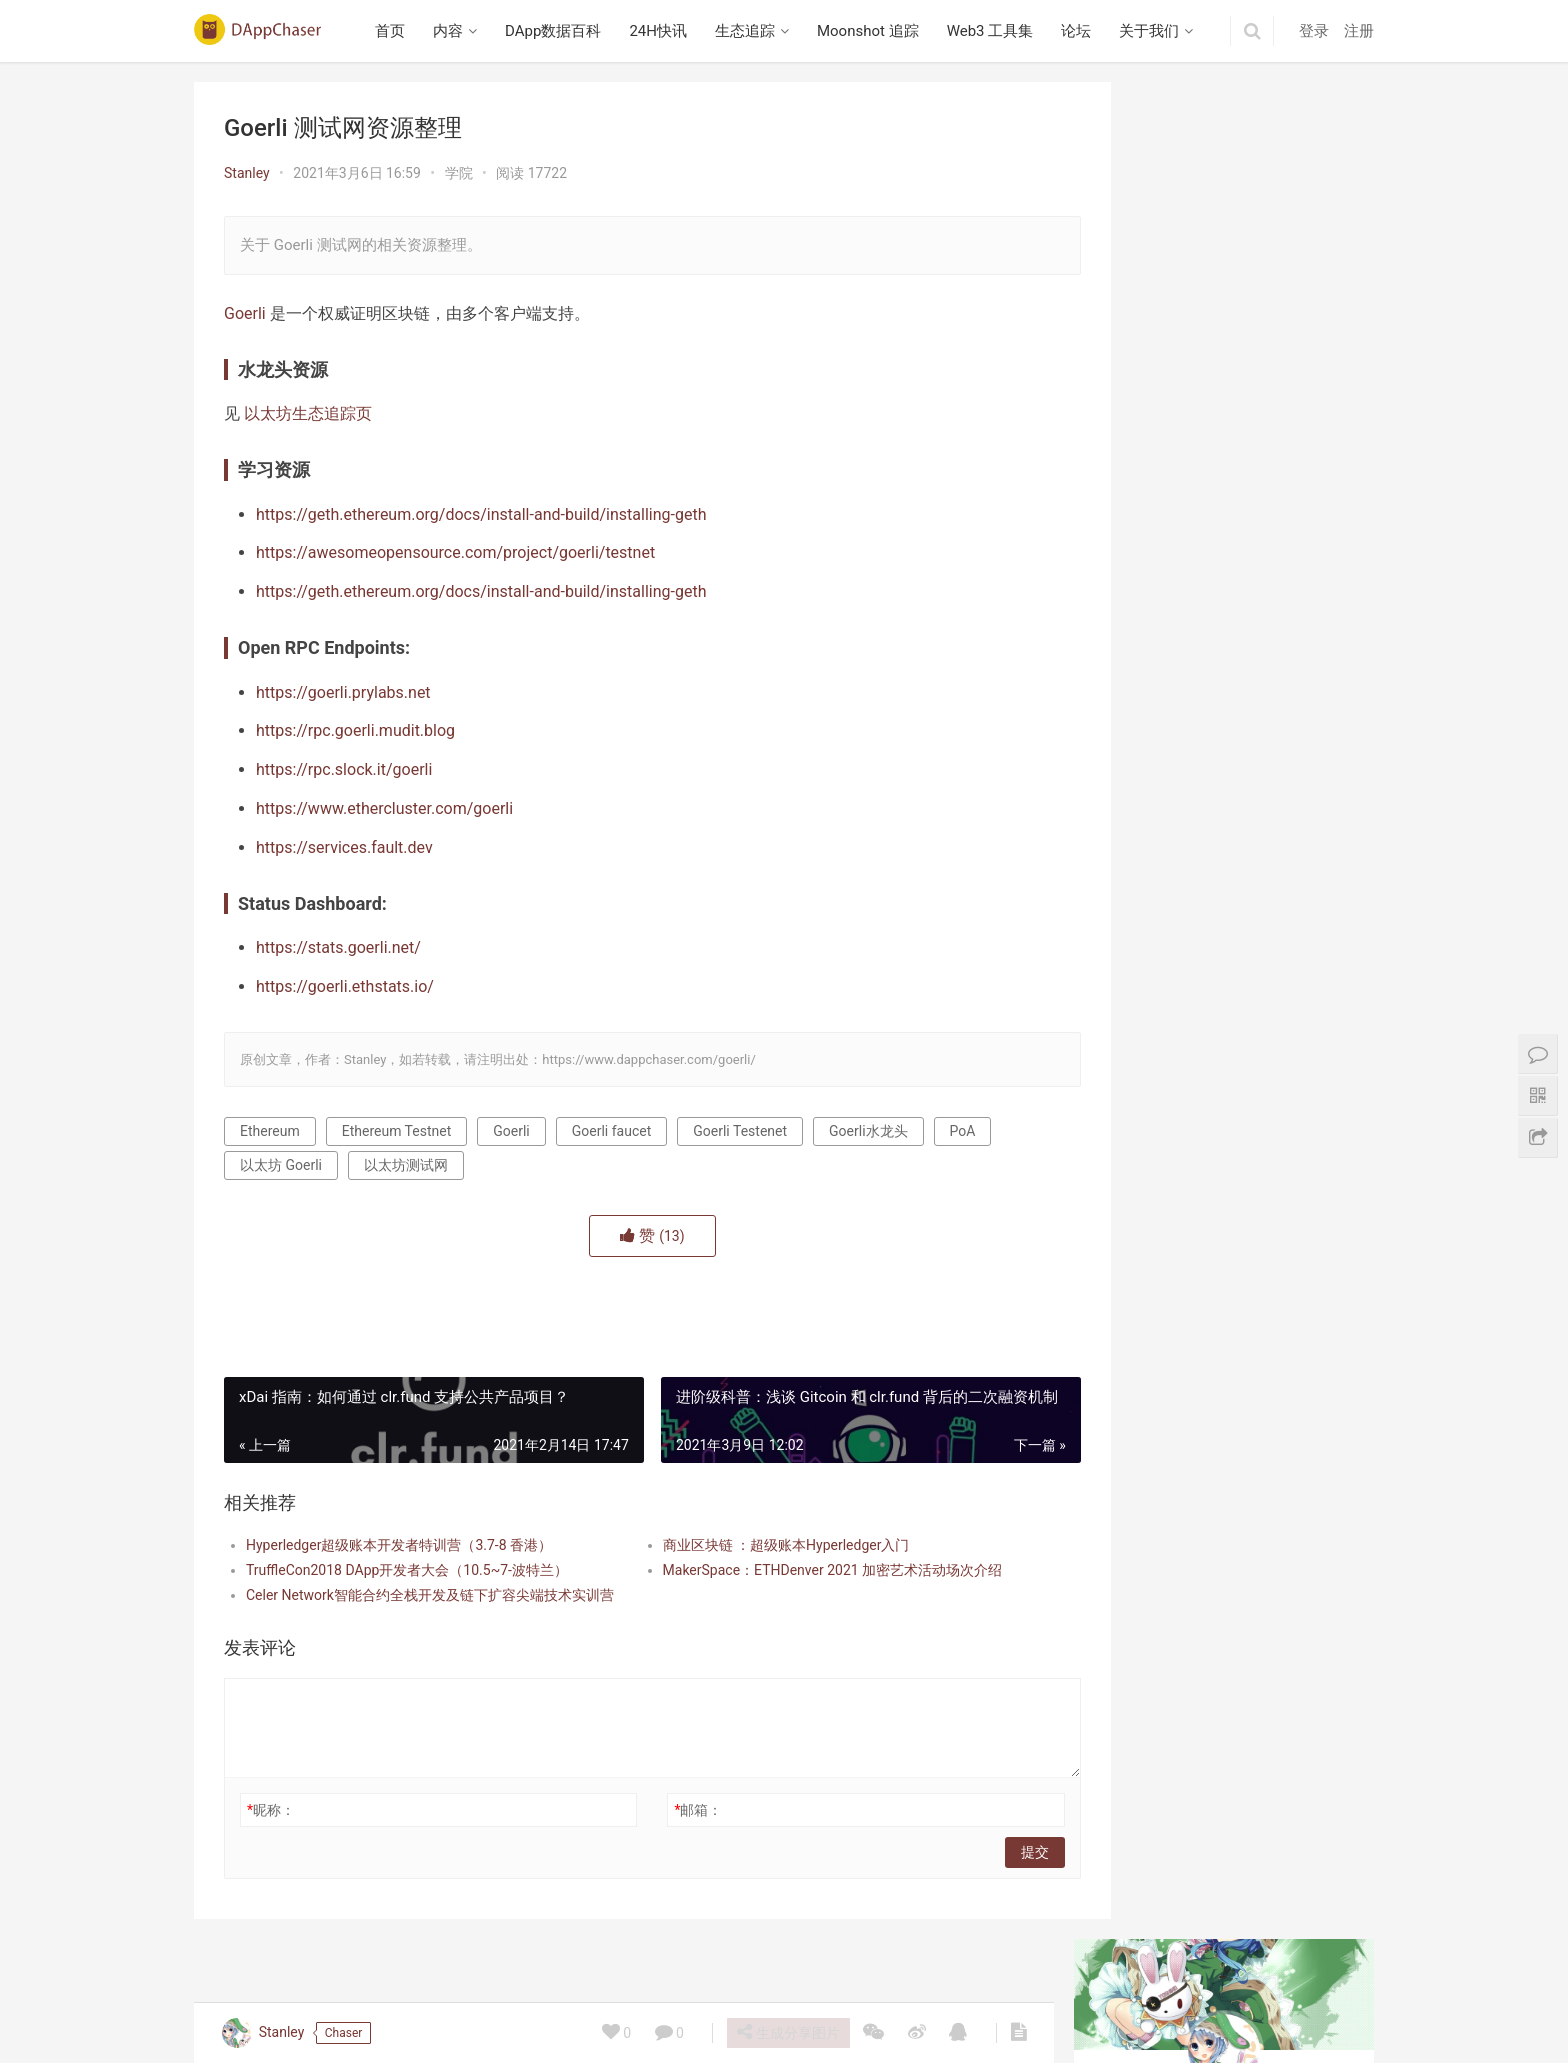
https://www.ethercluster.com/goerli (384, 808)
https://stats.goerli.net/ (338, 947)
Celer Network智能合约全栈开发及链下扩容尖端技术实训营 (420, 1595)
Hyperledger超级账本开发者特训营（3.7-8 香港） (399, 1545)
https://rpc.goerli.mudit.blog (355, 730)
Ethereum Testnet (397, 1131)
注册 (1359, 31)
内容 (453, 31)
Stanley (247, 173)
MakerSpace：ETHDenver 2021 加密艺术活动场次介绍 (804, 1570)
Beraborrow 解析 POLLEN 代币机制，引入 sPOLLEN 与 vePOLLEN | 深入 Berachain (1224, 490)
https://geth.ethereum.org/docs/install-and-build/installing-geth (481, 514)
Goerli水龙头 (868, 1131)
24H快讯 (663, 31)
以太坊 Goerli (281, 1165)
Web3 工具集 (994, 31)
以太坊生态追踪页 (308, 413)
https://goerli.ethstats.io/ (345, 986)
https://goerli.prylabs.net (343, 692)
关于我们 (1154, 31)
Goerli (245, 313)
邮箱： (670, 1810)
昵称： (271, 1810)
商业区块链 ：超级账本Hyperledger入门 (757, 1545)
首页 (395, 31)
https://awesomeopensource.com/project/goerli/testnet (455, 552)
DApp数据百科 (558, 31)
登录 (1314, 31)
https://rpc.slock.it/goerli (344, 769)
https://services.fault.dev (344, 847)
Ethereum (270, 1131)
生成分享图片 (787, 2032)
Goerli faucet (612, 1131)
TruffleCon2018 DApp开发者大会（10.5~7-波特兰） (407, 1570)
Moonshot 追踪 (872, 31)
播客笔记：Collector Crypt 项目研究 (1212, 811)
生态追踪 (749, 31)
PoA (963, 1131)
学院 (459, 173)
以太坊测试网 (406, 1165)
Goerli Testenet (740, 1131)
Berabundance (1146, 967)
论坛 (1081, 31)
